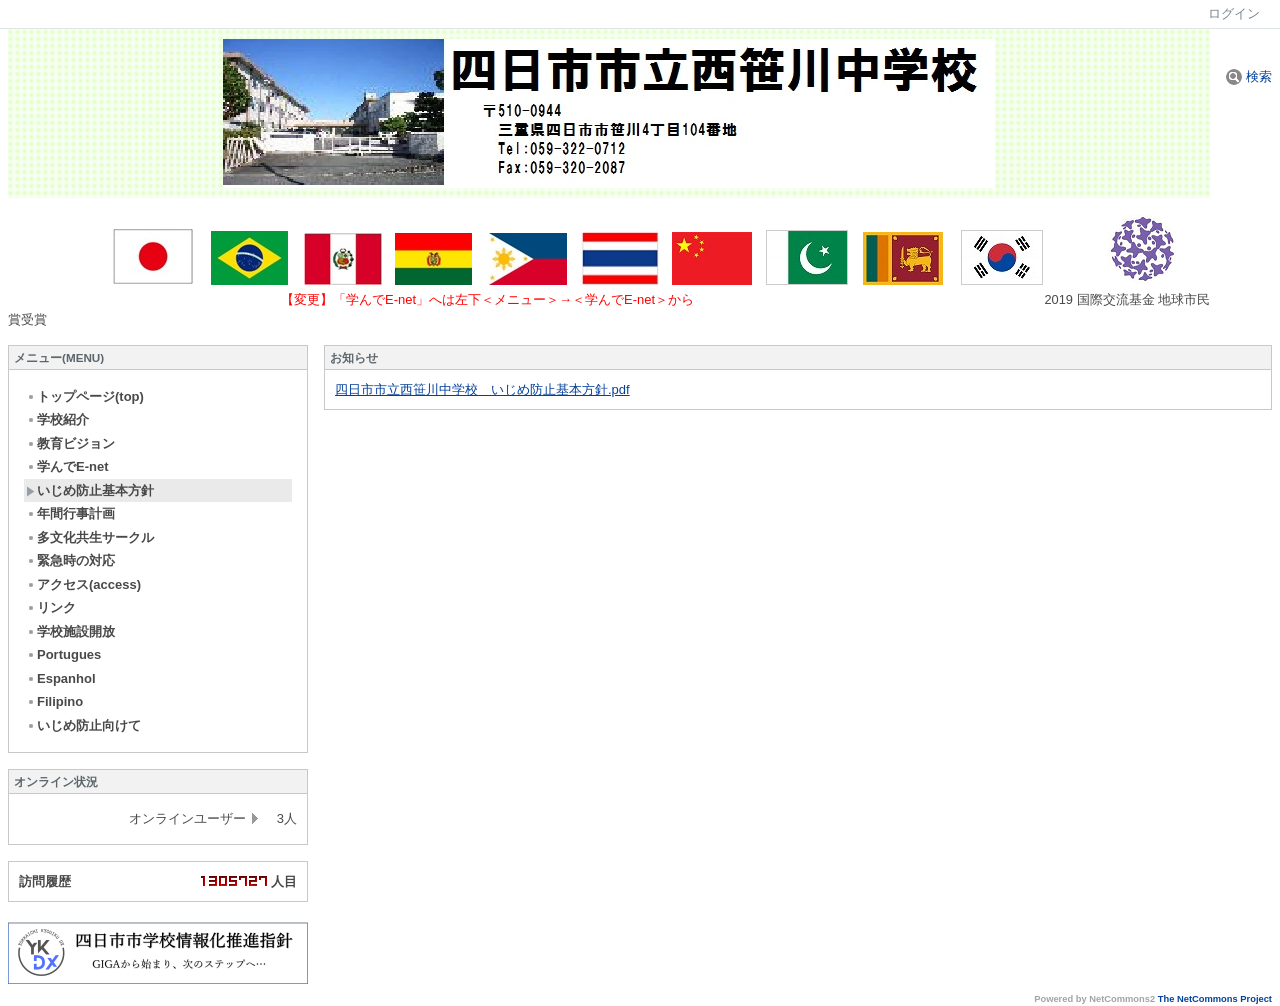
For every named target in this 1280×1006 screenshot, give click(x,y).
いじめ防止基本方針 (90, 490)
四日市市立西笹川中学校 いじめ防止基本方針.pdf (482, 389)
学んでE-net (67, 466)
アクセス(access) (83, 584)
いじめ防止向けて (83, 725)
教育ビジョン (70, 443)
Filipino (54, 701)
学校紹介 (57, 419)
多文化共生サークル (90, 537)
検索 (1249, 76)
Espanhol (61, 678)
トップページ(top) (85, 396)
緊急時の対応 (70, 560)
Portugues (63, 654)
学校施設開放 (70, 631)
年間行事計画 (70, 513)
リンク (51, 607)
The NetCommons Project (1215, 999)
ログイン (1234, 13)
